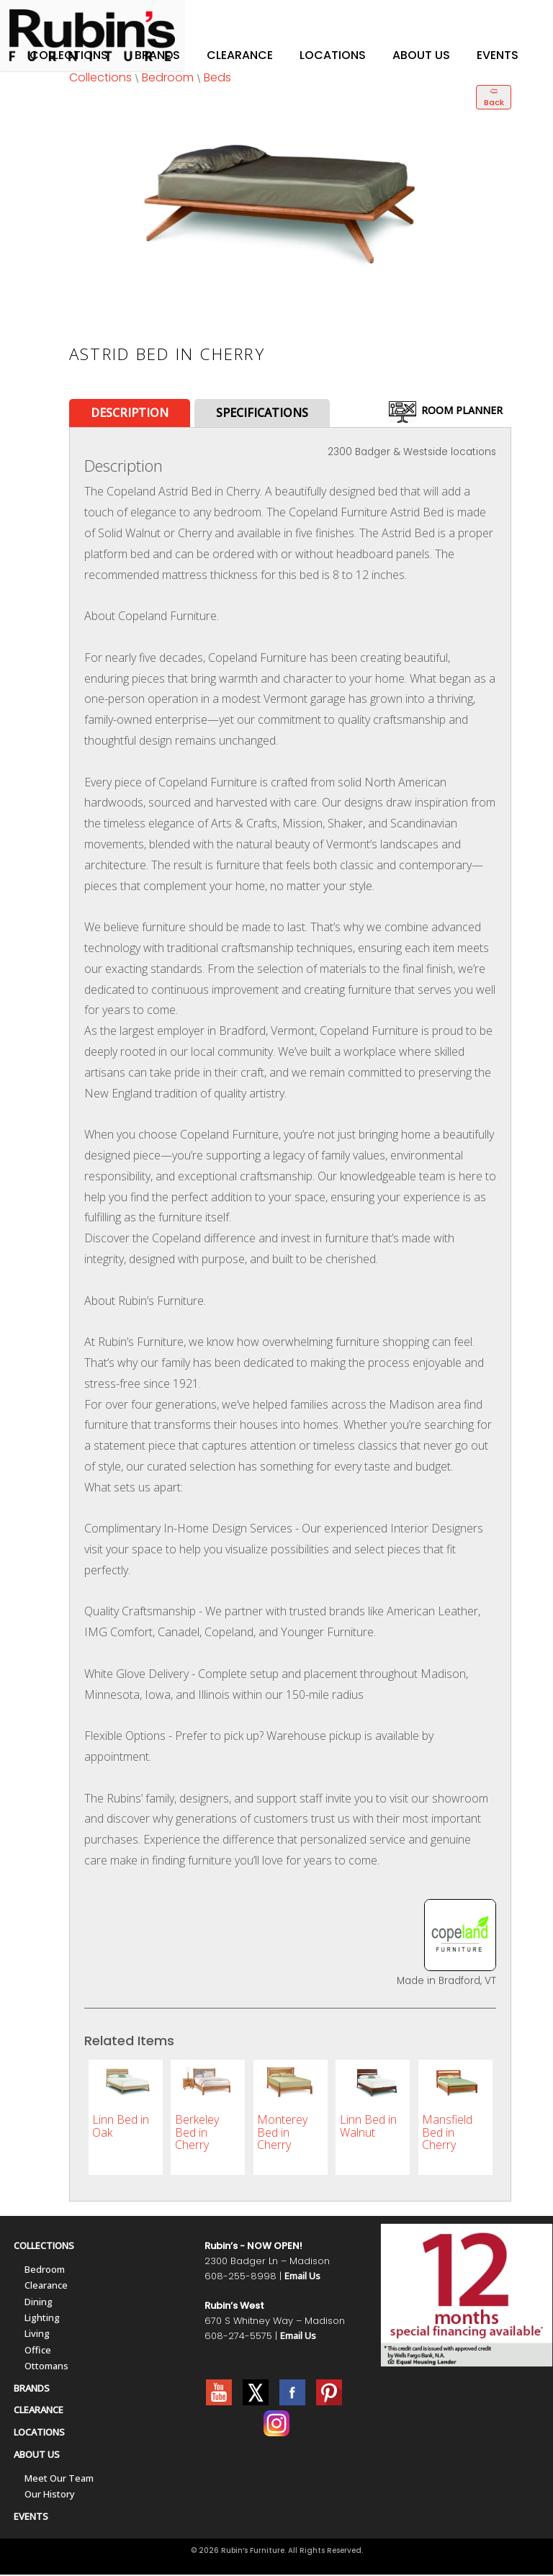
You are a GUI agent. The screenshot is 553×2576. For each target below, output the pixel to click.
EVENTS (31, 2517)
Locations (333, 55)
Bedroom (168, 77)
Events (497, 55)
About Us (421, 55)
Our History (49, 2495)
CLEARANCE (38, 2411)
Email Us (302, 2277)
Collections (69, 55)
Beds (217, 77)
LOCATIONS (39, 2433)
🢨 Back (494, 96)
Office (37, 2351)
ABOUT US (37, 2455)
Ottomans (46, 2367)
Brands (157, 55)
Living (37, 2334)
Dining (38, 2303)
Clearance (240, 55)
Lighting (42, 2318)
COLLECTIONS (44, 2246)
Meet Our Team (59, 2479)
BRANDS (32, 2389)
